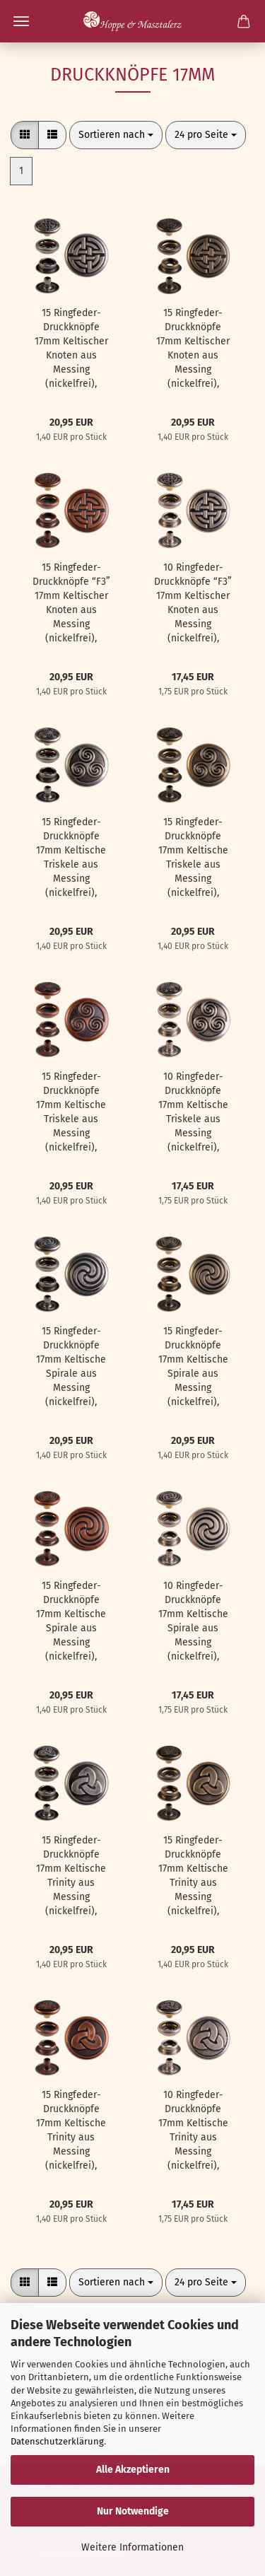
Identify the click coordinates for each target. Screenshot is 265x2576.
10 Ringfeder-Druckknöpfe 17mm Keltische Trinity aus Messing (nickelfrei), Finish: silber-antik (193, 2131)
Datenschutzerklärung (57, 2441)
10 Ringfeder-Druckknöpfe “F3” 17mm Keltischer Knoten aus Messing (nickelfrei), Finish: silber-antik (193, 603)
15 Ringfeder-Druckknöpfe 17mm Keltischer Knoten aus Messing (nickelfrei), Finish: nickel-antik (71, 349)
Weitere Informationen (132, 2547)
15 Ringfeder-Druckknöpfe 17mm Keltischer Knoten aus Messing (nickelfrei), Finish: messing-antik (193, 349)
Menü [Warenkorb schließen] (21, 21)
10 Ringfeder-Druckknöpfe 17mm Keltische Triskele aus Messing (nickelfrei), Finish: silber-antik (193, 1113)
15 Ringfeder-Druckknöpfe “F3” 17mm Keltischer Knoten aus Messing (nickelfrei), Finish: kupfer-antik (71, 603)
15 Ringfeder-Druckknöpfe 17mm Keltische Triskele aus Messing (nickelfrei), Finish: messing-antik (193, 858)
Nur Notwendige (133, 2511)
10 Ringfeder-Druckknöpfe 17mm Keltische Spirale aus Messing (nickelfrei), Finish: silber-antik (193, 1622)
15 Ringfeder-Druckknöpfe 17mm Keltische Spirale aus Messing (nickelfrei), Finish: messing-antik (193, 1367)
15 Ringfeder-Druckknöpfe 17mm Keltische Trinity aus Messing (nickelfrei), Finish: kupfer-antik (71, 2131)
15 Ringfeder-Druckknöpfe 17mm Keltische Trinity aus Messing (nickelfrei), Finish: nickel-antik (71, 1876)
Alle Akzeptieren (133, 2470)
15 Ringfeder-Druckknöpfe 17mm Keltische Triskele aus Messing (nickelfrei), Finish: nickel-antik (71, 858)
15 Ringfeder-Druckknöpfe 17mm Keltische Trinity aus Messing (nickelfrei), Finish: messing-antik (193, 1876)
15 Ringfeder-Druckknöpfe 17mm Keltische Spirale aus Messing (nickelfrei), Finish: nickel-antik (71, 1367)
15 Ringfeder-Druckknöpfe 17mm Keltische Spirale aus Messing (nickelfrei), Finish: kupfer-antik (71, 1622)
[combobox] (116, 135)
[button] (25, 135)
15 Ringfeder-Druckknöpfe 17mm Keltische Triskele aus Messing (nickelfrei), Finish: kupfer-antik (71, 1113)
